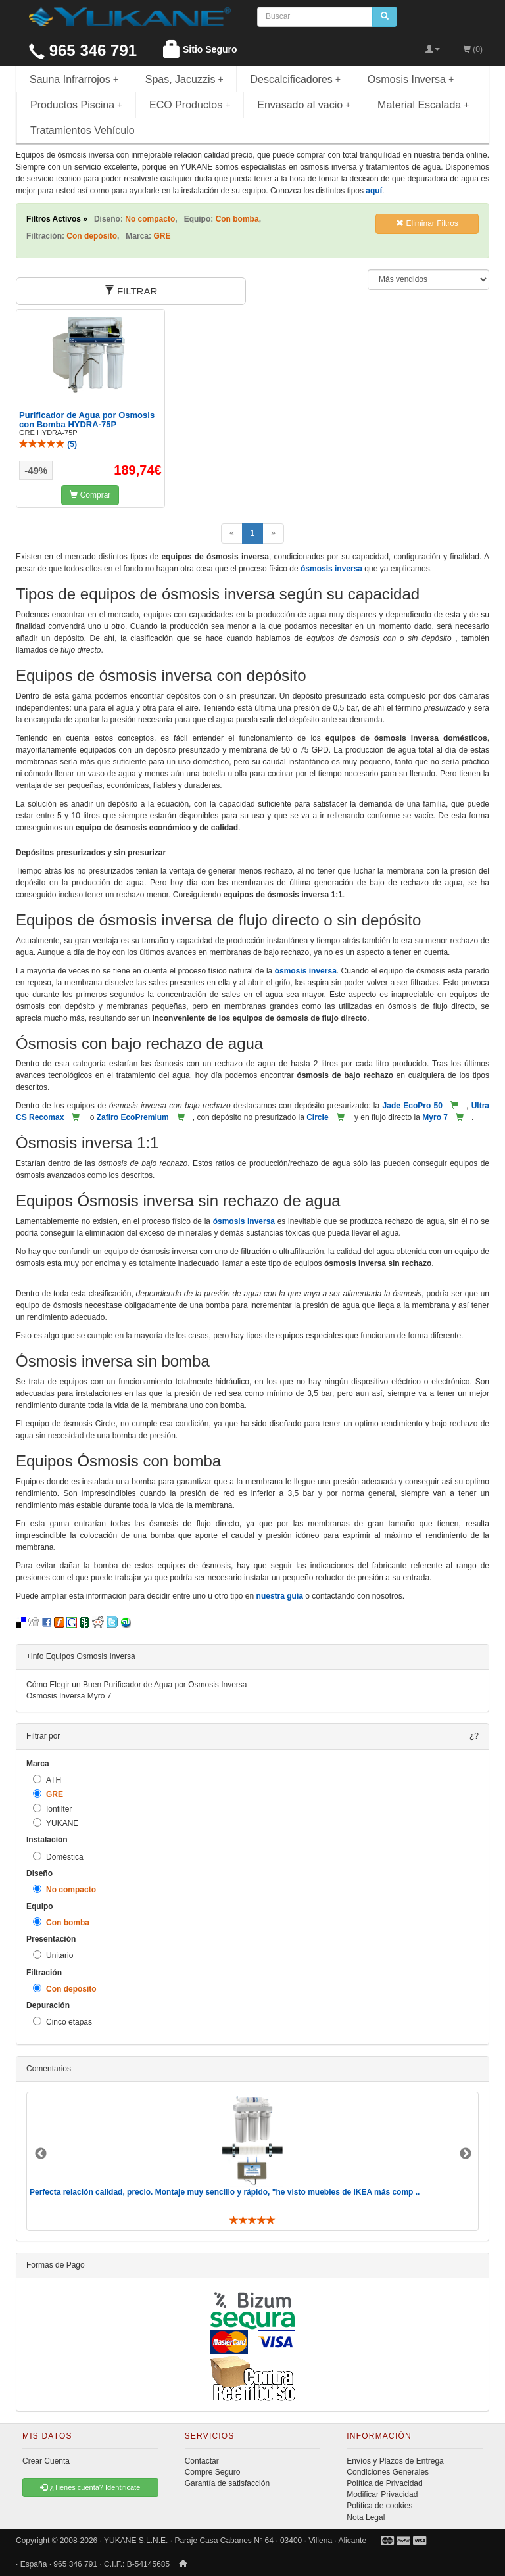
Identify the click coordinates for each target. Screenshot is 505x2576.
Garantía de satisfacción (227, 2483)
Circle (317, 1117)
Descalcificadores (295, 79)
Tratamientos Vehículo (82, 130)
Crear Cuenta (46, 2461)
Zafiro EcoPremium (133, 1117)
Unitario (53, 1955)
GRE (48, 1794)
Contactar (202, 2461)
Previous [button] (40, 2154)
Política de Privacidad (384, 2483)
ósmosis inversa (331, 568)
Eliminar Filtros (427, 223)
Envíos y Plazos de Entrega (395, 2461)
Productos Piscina (76, 105)
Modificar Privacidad (382, 2494)
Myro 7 (435, 1117)
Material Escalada (423, 105)
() (48, 444)
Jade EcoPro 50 (413, 1105)
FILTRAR (131, 290)
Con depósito (65, 1989)
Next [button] (465, 2154)
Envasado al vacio (303, 105)
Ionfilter (52, 1809)
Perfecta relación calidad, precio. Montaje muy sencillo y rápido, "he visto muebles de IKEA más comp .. (225, 2192)
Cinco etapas (62, 2021)
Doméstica (58, 1857)
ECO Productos (190, 105)
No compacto (64, 1889)
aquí (374, 190)
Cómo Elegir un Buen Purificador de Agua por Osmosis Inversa (136, 1684)
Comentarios (48, 2068)
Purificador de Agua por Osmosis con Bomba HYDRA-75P (87, 419)
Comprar (90, 495)
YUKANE (55, 1823)
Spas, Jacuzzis (184, 79)
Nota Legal (366, 2517)
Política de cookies (379, 2505)
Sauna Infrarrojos (74, 79)
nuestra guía (279, 1596)
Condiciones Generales (388, 2472)
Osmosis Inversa (411, 79)
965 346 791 (83, 50)
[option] (252, 2161)
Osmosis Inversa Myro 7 (68, 1695)
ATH (47, 1780)
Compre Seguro (213, 2472)
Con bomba (61, 1922)
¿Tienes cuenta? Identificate (90, 2487)
